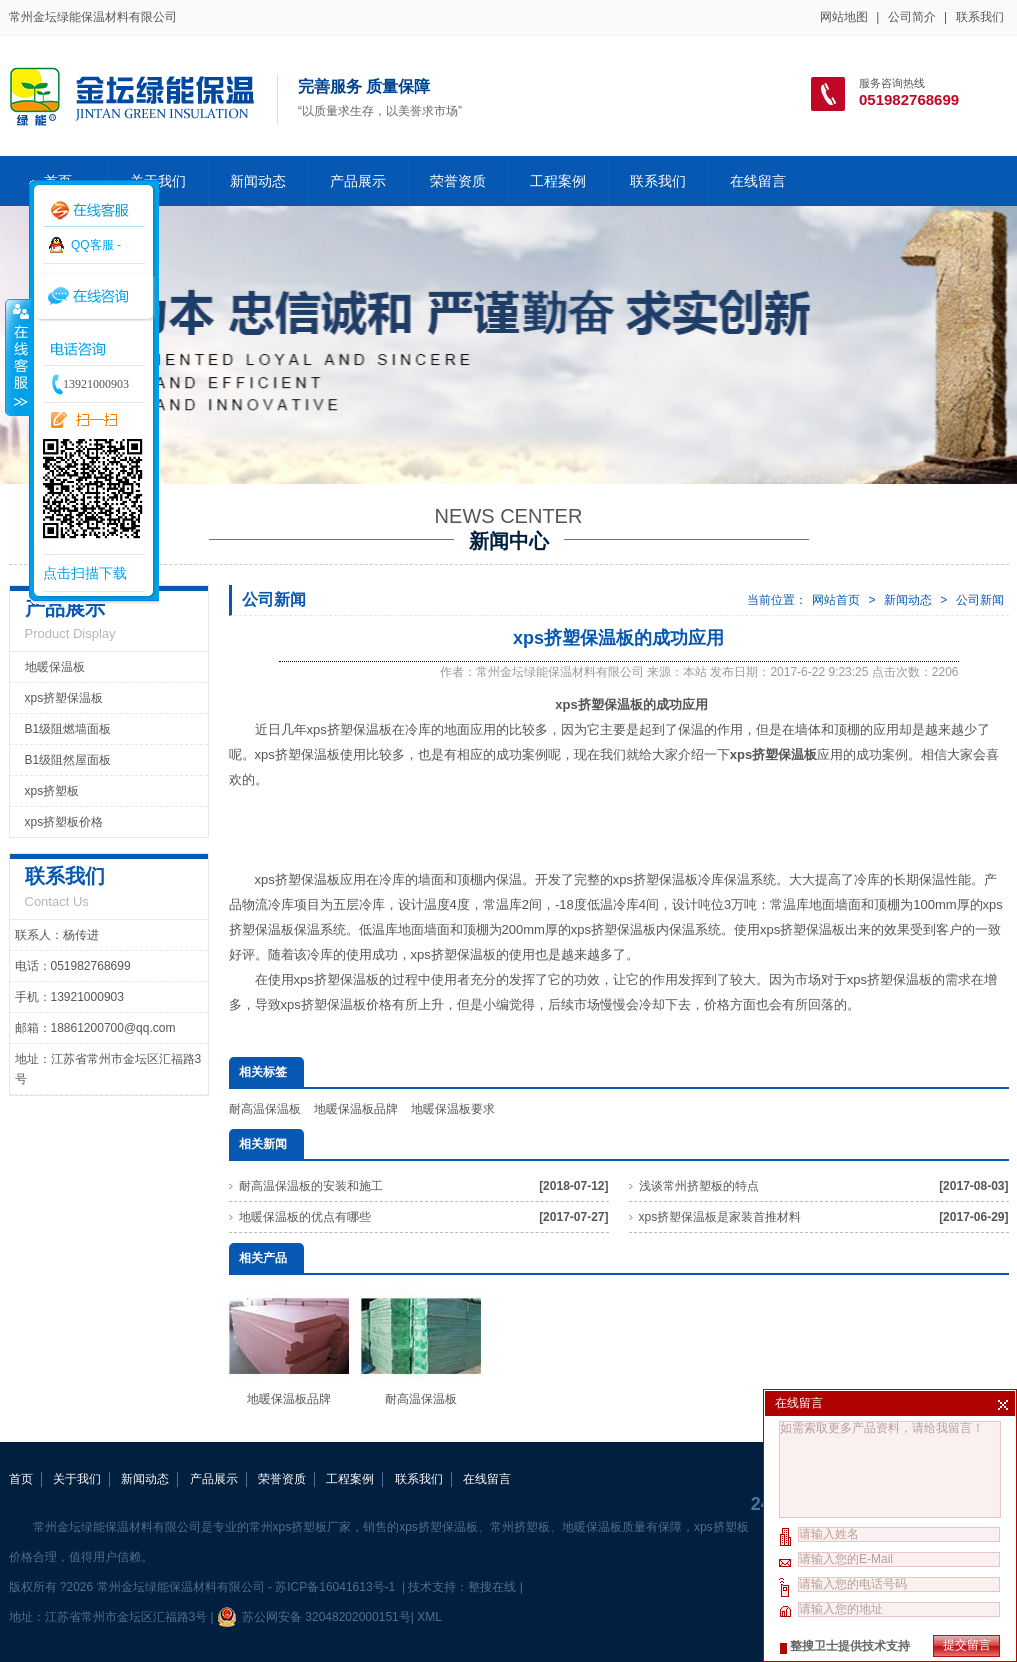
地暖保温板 (55, 667)
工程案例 (558, 181)
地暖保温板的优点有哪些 (305, 1217)
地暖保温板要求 (453, 1109)
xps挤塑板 (52, 791)
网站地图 (844, 17)
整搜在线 (492, 1587)
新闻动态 (258, 181)
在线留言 (758, 181)
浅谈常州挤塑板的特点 (699, 1186)
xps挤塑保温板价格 (336, 1004)
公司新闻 (980, 600)
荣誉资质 (458, 181)
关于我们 (77, 1479)
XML (429, 1617)
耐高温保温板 (265, 1109)
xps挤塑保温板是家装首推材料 (720, 1217)
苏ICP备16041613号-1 (336, 1587)
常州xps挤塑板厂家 (300, 1527)
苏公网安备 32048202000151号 (314, 1617)
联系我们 (980, 17)
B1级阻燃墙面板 (68, 729)
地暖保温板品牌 (356, 1109)
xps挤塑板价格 (64, 822)
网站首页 (836, 600)
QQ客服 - (96, 245)
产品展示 (358, 181)
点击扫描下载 (85, 573)
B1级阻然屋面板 (68, 760)
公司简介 (912, 17)
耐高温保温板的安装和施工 (311, 1186)
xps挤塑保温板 (64, 698)
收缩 (17, 357)
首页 (21, 1479)
